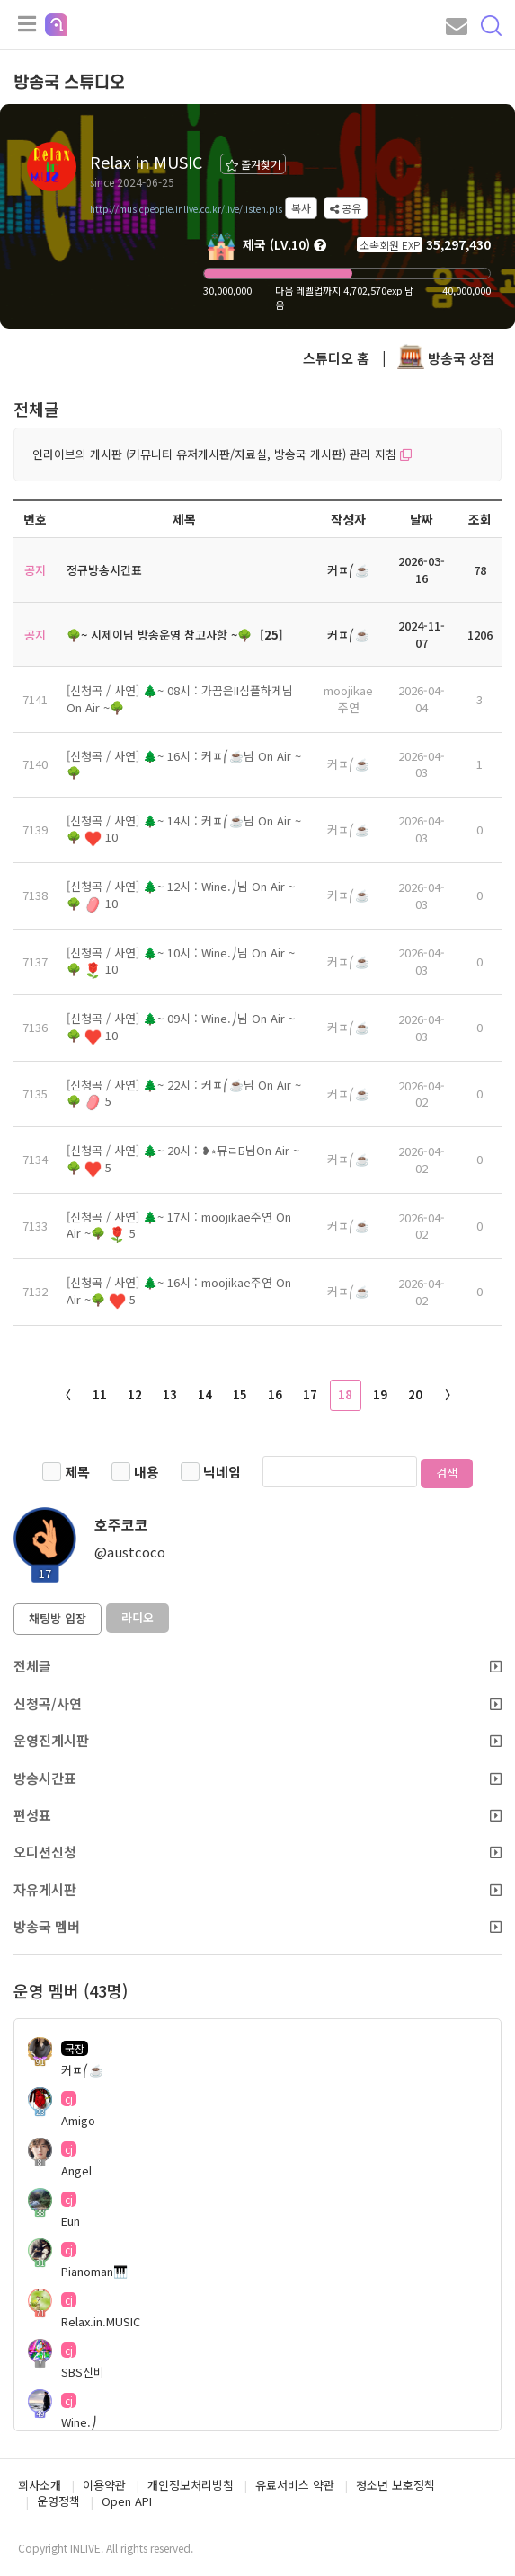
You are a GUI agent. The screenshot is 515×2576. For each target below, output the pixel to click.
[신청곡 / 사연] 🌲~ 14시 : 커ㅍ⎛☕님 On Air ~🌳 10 (184, 829)
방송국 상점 (445, 357)
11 (100, 1394)
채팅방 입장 (57, 1618)
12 (135, 1394)
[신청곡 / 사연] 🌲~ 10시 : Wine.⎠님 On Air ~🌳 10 (181, 961)
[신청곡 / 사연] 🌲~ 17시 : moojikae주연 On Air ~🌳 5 (179, 1225)
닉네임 (222, 1471)
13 (170, 1394)
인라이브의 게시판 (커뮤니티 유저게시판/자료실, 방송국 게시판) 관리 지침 (222, 454)
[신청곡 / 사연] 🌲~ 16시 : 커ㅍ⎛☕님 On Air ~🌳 (184, 764)
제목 (77, 1471)
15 (240, 1394)
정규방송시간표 (104, 569)
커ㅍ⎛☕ (348, 763)
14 (205, 1394)
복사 (301, 208)
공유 (345, 208)
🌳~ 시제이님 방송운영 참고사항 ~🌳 (159, 634)
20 (415, 1394)
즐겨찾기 (253, 164)
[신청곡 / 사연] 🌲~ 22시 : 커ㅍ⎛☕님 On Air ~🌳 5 (184, 1093)
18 (345, 1394)
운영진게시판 (257, 1740)
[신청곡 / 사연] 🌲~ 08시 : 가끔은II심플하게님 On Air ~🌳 (180, 699)
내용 (146, 1471)
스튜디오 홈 (336, 357)
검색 (446, 1472)
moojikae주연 (348, 699)
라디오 (137, 1617)
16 (275, 1394)
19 (380, 1394)
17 (310, 1394)
